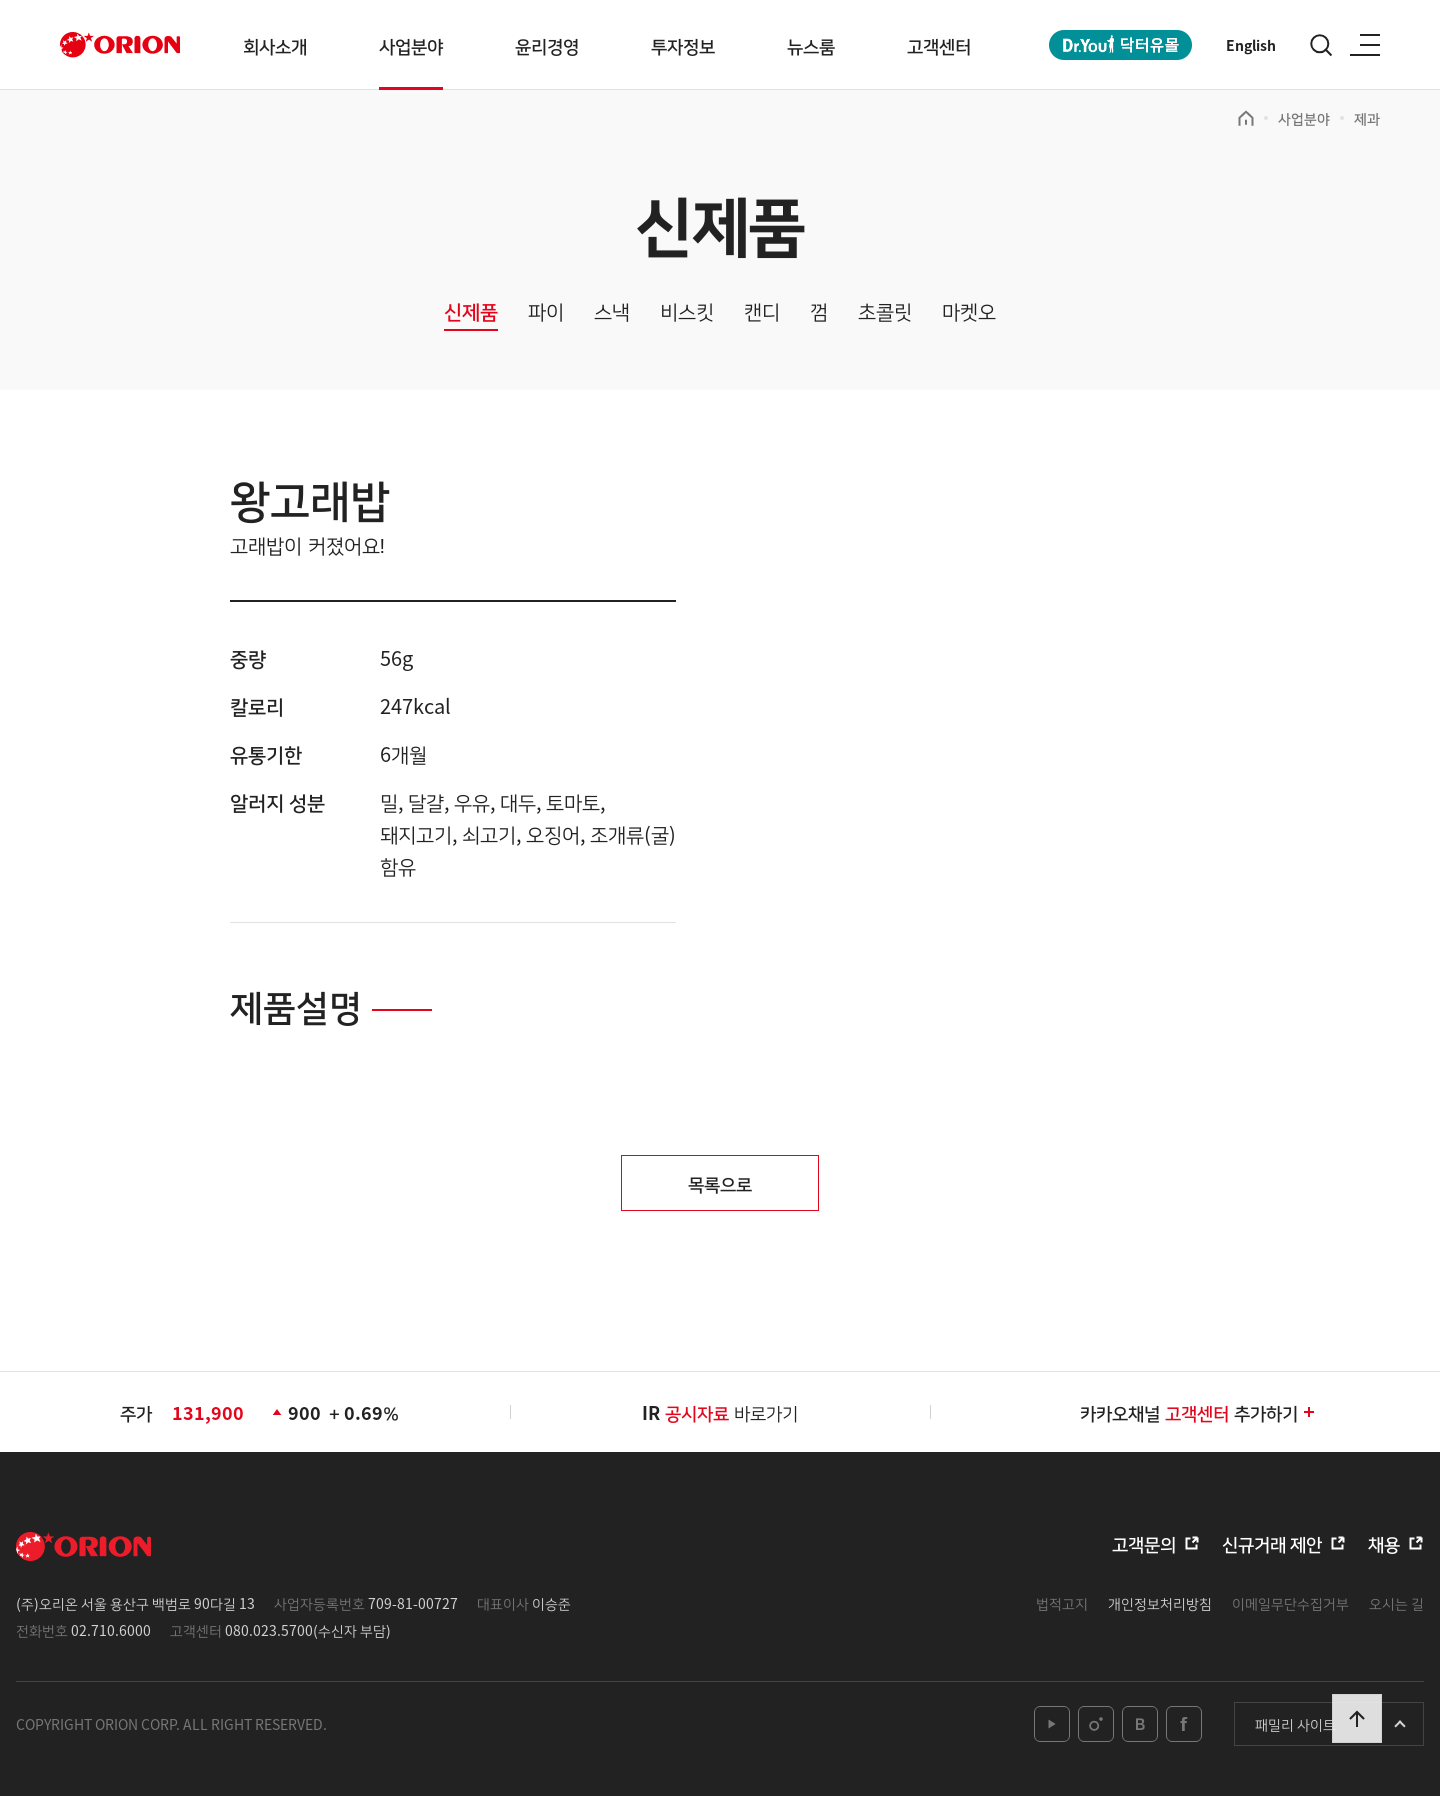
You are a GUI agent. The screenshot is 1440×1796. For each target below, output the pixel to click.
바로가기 (731, 1412)
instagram (1096, 1724)
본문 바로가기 (0, 0)
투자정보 (683, 45)
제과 (1367, 118)
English (1251, 45)
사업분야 (411, 45)
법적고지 (1062, 1603)
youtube (1052, 1724)
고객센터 (939, 45)
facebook (1184, 1724)
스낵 (612, 312)
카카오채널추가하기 (1198, 1412)
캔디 (762, 312)
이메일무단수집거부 (1290, 1603)
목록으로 (720, 1183)
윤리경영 (547, 45)
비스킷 (687, 312)
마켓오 (969, 312)
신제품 (471, 312)
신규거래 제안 (1272, 1543)
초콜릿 (885, 312)
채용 (1384, 1543)
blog (1140, 1724)
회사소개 (275, 45)
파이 (546, 312)
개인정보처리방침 (1160, 1603)
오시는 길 (1396, 1603)
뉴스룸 (811, 45)
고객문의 (1144, 1543)
